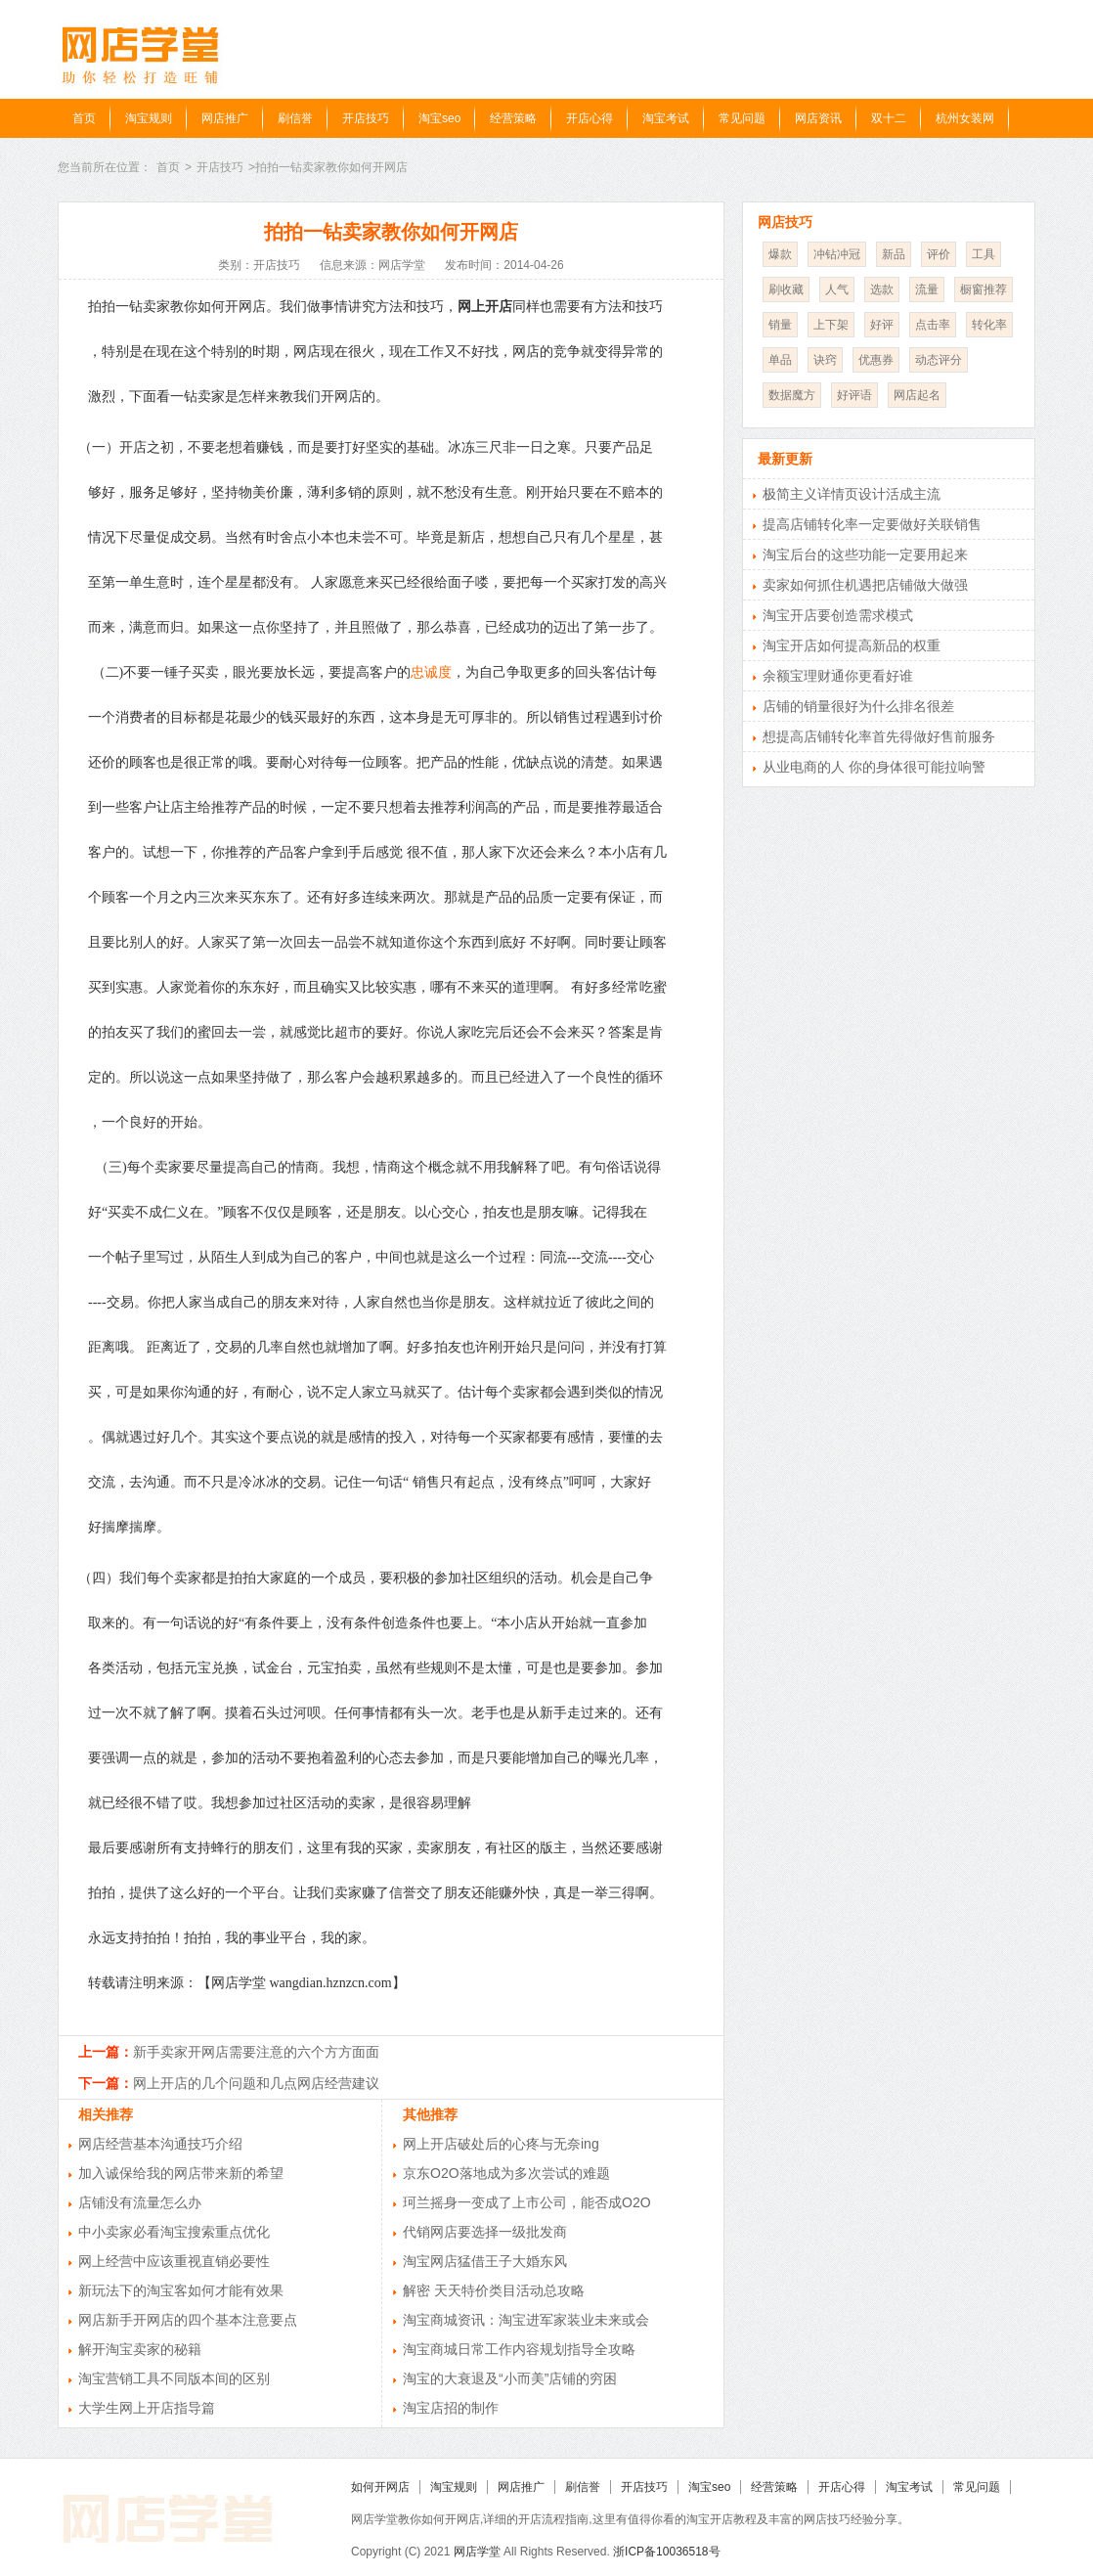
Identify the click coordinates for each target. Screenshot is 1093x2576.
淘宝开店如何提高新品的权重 (851, 645)
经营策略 (513, 118)
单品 (780, 360)
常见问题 (742, 118)
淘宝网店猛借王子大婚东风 (485, 2261)
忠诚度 (431, 672)
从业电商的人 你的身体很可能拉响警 (874, 767)
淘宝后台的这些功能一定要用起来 (865, 554)
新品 (893, 254)
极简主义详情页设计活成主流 (851, 494)
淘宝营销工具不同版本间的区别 (174, 2378)
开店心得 (589, 118)
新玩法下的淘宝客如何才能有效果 (181, 2290)
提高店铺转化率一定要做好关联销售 (872, 524)
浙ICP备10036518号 (666, 2551)
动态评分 (938, 360)
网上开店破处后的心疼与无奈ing (501, 2144)
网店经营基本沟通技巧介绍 (160, 2144)
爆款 (780, 254)
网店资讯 (818, 118)
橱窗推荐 (983, 289)
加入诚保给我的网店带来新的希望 (181, 2173)
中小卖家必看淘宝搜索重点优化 (174, 2232)
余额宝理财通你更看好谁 (838, 676)
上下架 (831, 325)
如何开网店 (380, 2487)
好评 (882, 325)
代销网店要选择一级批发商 (485, 2232)
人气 (837, 289)
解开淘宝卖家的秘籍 (139, 2349)
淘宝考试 (665, 118)
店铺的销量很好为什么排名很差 (858, 706)
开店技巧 (365, 118)
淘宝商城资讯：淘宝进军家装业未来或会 (526, 2320)
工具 (983, 254)
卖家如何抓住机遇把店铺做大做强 (865, 585)
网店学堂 (477, 2551)
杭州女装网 (965, 118)
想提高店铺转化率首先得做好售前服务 (879, 736)
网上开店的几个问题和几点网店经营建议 (256, 2083)
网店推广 (224, 118)
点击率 (932, 325)
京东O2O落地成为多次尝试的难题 (506, 2173)
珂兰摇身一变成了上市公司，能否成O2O (527, 2202)
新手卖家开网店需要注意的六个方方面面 (256, 2052)
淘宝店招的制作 (451, 2408)
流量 (927, 289)
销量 (780, 325)
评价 (938, 254)
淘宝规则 (148, 118)
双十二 (888, 118)
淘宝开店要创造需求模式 (838, 615)
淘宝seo (439, 118)
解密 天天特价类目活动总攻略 (494, 2290)
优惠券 (876, 360)
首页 (84, 118)
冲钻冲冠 (836, 254)
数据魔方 (791, 395)
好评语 (854, 395)
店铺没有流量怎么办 (139, 2202)
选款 (882, 289)
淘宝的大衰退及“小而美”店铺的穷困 (510, 2378)
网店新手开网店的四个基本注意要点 (187, 2320)
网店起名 (917, 395)
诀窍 (825, 360)
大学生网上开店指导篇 (146, 2408)
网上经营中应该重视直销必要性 (174, 2261)
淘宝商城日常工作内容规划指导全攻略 (519, 2349)
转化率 (989, 325)
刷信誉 (295, 118)
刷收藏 (786, 289)
